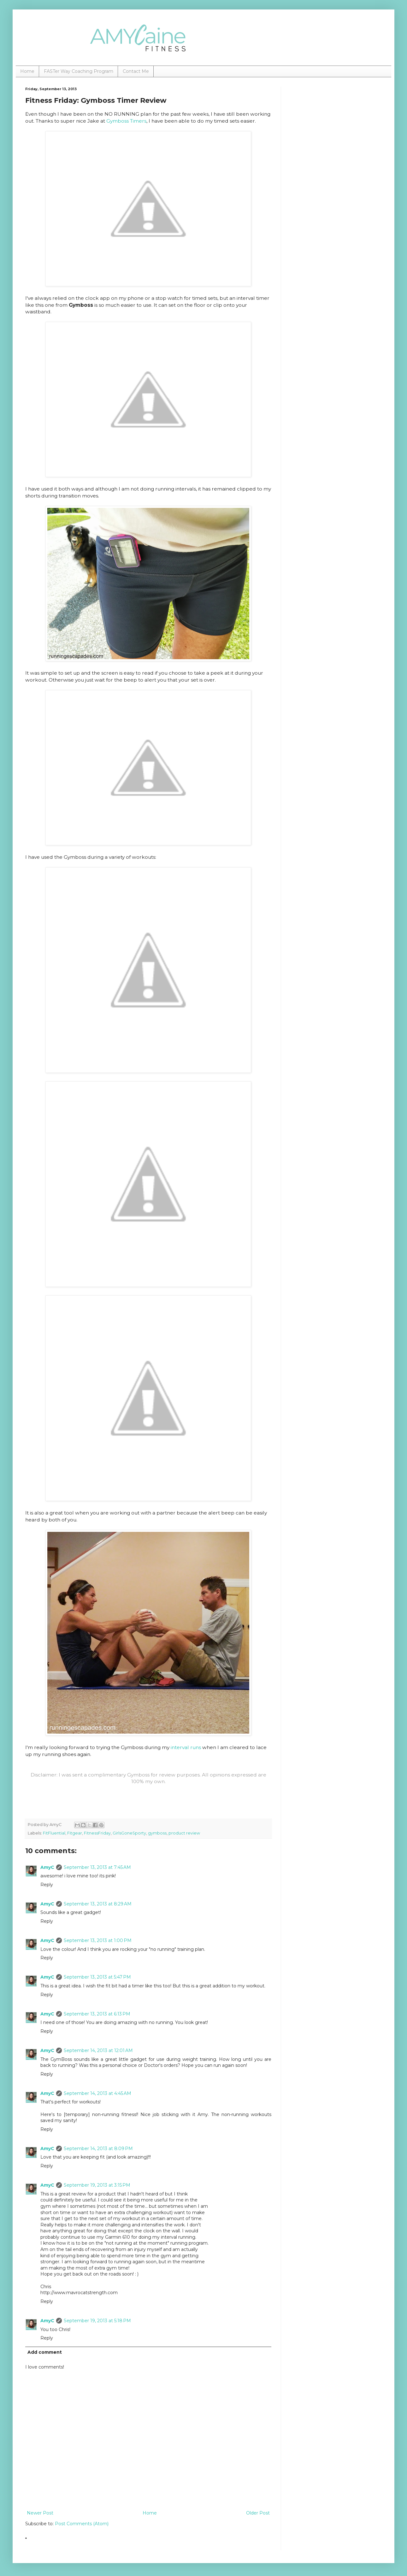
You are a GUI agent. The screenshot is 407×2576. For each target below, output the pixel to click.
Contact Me (136, 71)
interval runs (186, 1747)
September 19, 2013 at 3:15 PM (97, 2185)
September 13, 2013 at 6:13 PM (97, 2014)
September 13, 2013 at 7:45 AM (97, 1867)
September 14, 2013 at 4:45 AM (97, 2093)
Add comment (44, 2352)
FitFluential (54, 1833)
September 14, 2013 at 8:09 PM (98, 2148)
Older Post (258, 2513)
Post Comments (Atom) (82, 2524)
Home (27, 71)
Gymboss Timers (126, 121)
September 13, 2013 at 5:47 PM (97, 1977)
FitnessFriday (97, 1833)
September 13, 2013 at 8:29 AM (98, 1904)
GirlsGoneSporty (129, 1833)
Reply (46, 1884)
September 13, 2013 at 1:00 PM (98, 1940)
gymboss (157, 1833)
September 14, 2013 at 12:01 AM (98, 2050)
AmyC (47, 1867)
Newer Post (40, 2513)
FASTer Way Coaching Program (78, 71)
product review (184, 1833)
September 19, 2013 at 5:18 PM (97, 2320)
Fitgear (74, 1833)
